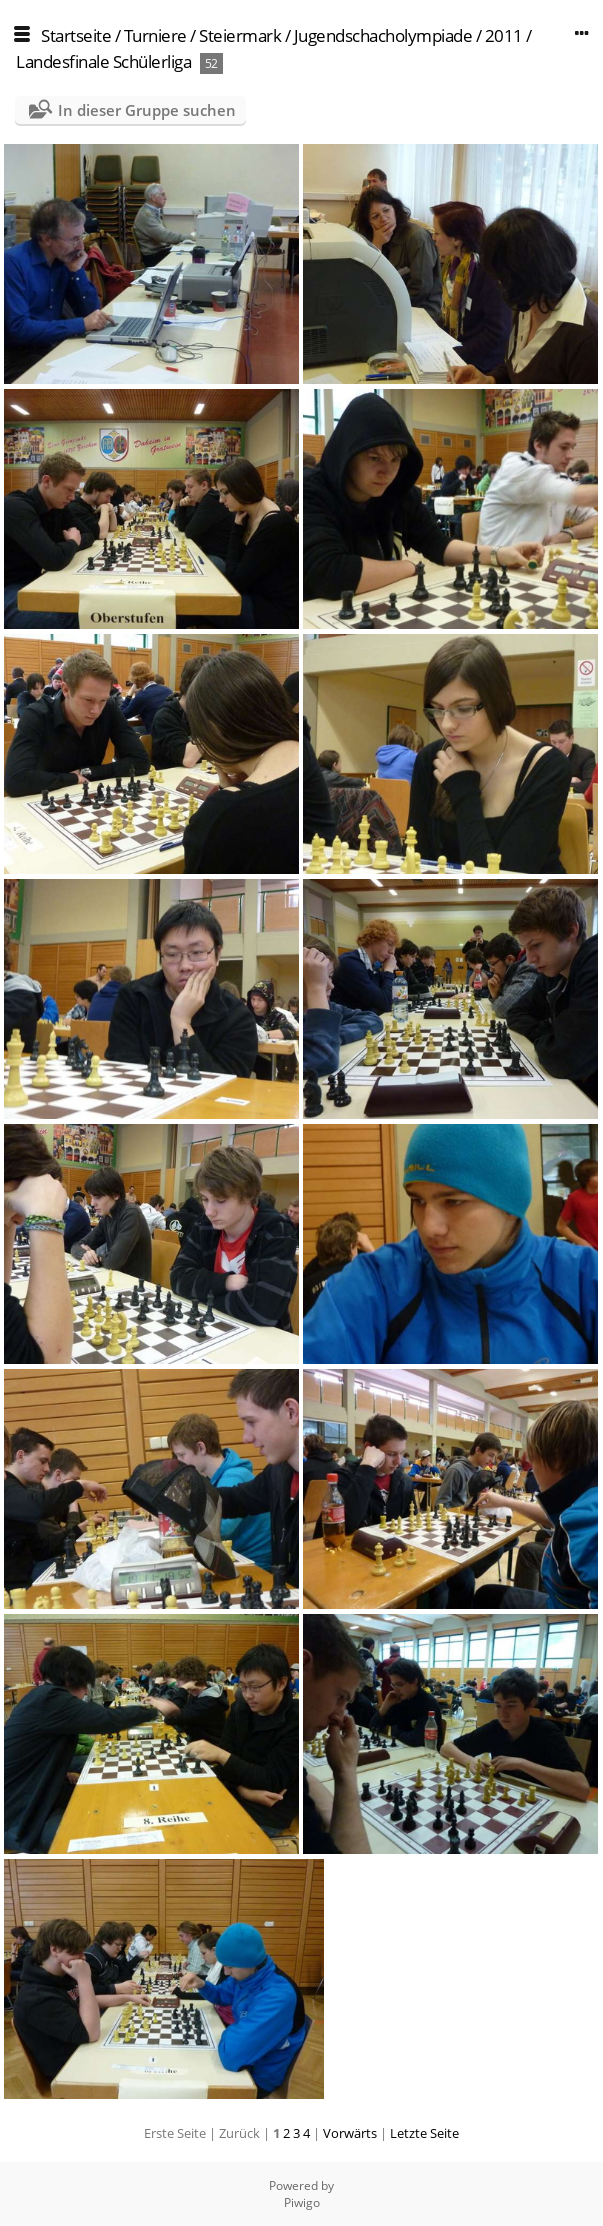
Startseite (76, 35)
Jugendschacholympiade (383, 35)
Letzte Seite (424, 2133)
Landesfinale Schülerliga (103, 61)
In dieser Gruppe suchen (147, 110)
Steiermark (240, 35)
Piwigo (302, 2202)
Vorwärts (350, 2133)
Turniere (155, 35)
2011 (504, 35)
